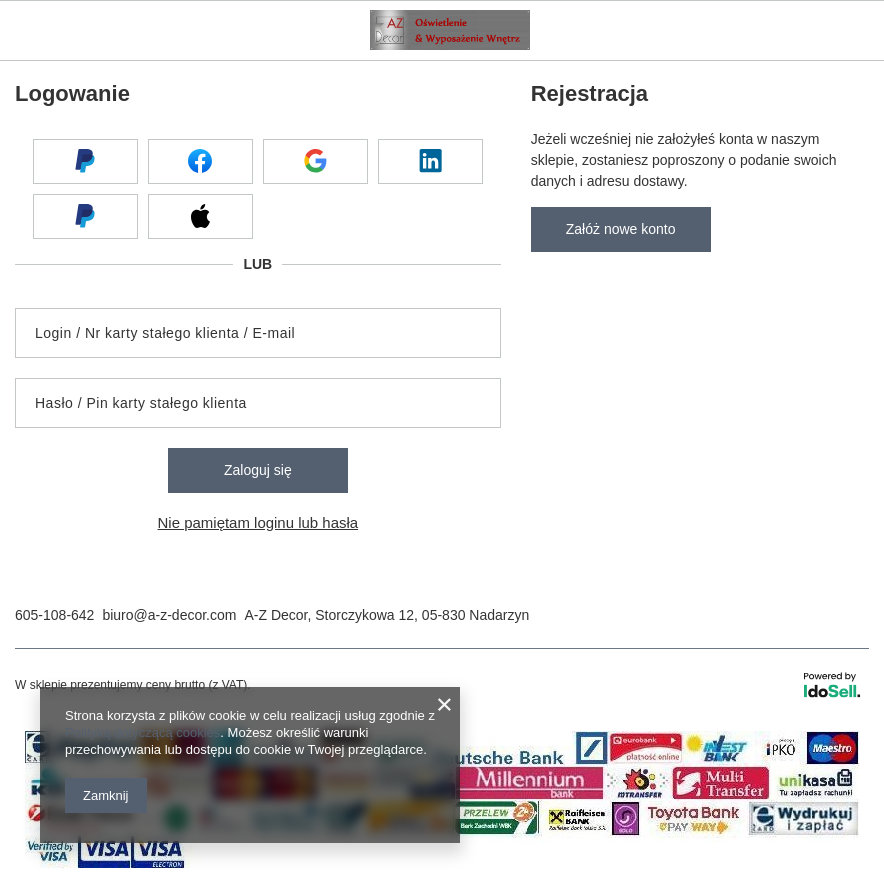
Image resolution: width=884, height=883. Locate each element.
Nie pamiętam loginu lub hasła (258, 522)
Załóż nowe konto (621, 229)
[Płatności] (442, 863)
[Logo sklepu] (450, 30)
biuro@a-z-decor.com (169, 615)
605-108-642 (54, 615)
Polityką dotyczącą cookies (142, 732)
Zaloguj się (258, 470)
